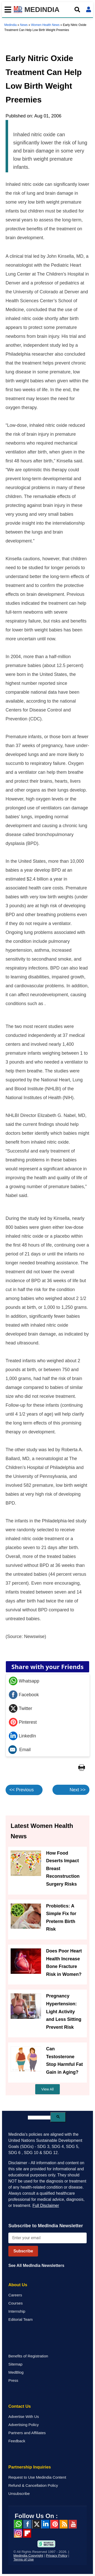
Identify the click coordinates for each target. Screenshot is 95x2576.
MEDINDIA (37, 9)
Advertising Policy (23, 2424)
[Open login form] (88, 9)
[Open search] (77, 9)
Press (13, 2380)
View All (47, 2089)
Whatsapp (24, 1681)
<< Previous (21, 1789)
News (24, 25)
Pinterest (23, 1722)
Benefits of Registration (28, 2356)
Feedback (16, 2441)
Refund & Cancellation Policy (33, 2485)
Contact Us (19, 2406)
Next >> (78, 1789)
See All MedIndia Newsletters (36, 2265)
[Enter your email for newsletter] (47, 2238)
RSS (64, 2524)
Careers (15, 2295)
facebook (27, 2524)
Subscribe (23, 2251)
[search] (39, 2117)
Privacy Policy (56, 2555)
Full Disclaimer (45, 2205)
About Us (17, 2284)
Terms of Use (23, 2559)
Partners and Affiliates (27, 2433)
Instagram (18, 2533)
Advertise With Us (23, 2416)
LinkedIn (22, 1736)
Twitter (20, 1708)
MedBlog (16, 2372)
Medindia (10, 25)
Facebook (24, 1694)
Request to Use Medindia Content (37, 2477)
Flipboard (27, 2533)
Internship (16, 2311)
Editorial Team (20, 2319)
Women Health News (45, 25)
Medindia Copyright (28, 2555)
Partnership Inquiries (29, 2467)
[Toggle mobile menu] (6, 9)
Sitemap (15, 2364)
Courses (15, 2303)
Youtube (73, 2524)
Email (19, 1749)
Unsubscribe (19, 2493)
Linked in (45, 2524)
